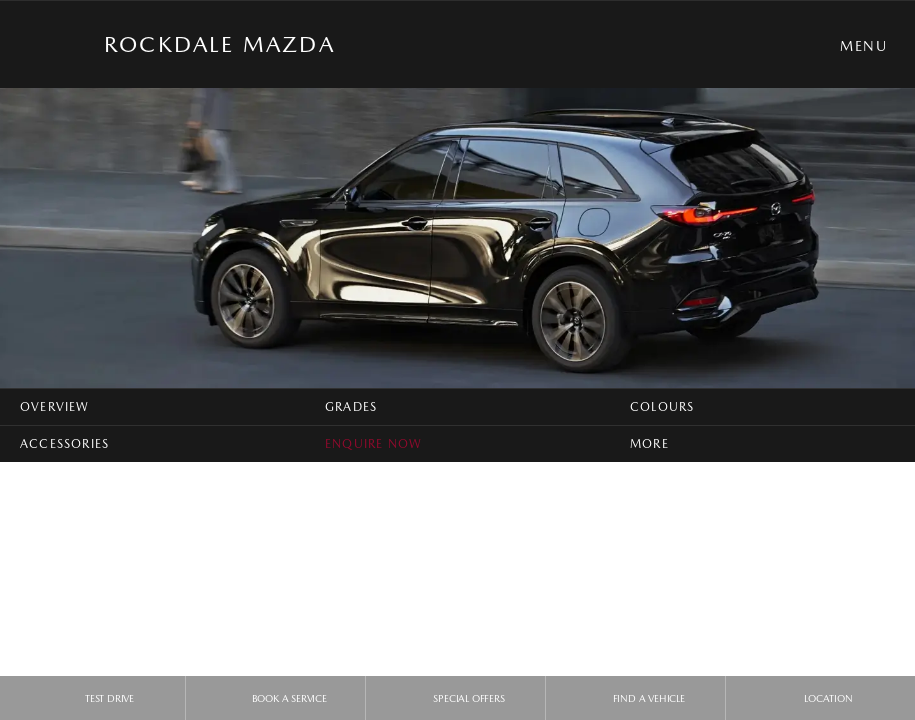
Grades (351, 407)
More (649, 444)
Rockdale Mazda (219, 44)
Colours (662, 407)
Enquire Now (373, 444)
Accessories (64, 444)
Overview (55, 407)
